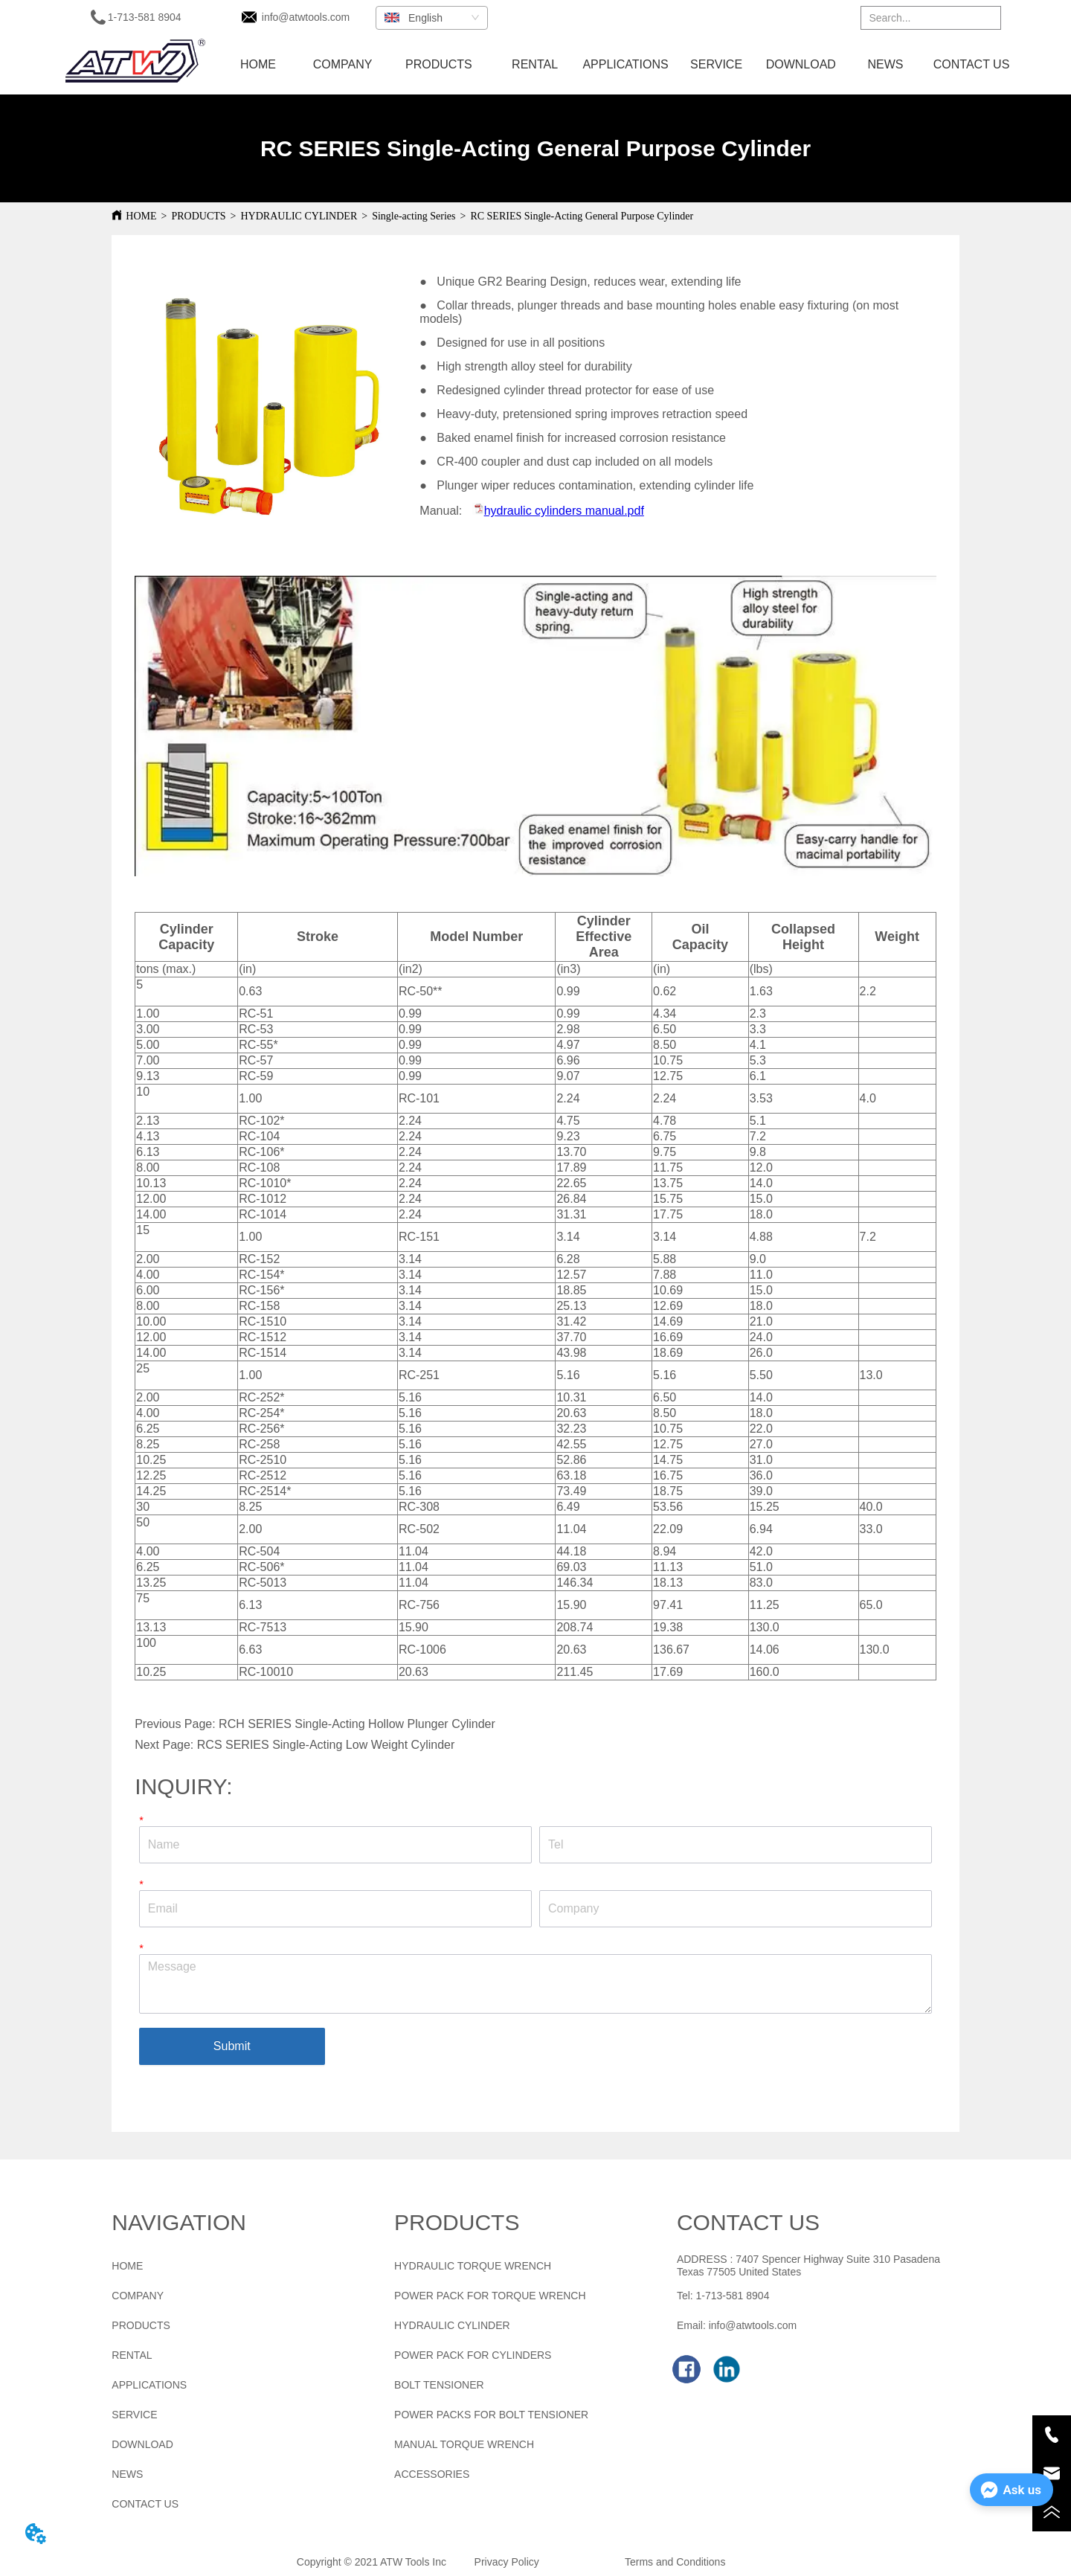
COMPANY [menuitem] (343, 64)
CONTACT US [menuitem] (971, 64)
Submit (232, 2046)
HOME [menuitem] (258, 64)
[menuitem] (438, 64)
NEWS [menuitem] (885, 64)
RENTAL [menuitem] (535, 64)
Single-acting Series (413, 216)
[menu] (615, 64)
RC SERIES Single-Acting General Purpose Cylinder (581, 216)
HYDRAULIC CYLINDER (299, 216)
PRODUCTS (198, 216)
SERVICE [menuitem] (716, 64)
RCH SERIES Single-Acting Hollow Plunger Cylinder (357, 1724)
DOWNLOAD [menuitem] (801, 64)
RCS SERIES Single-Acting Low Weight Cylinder (326, 1744)
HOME (141, 216)
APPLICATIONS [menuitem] (625, 64)
